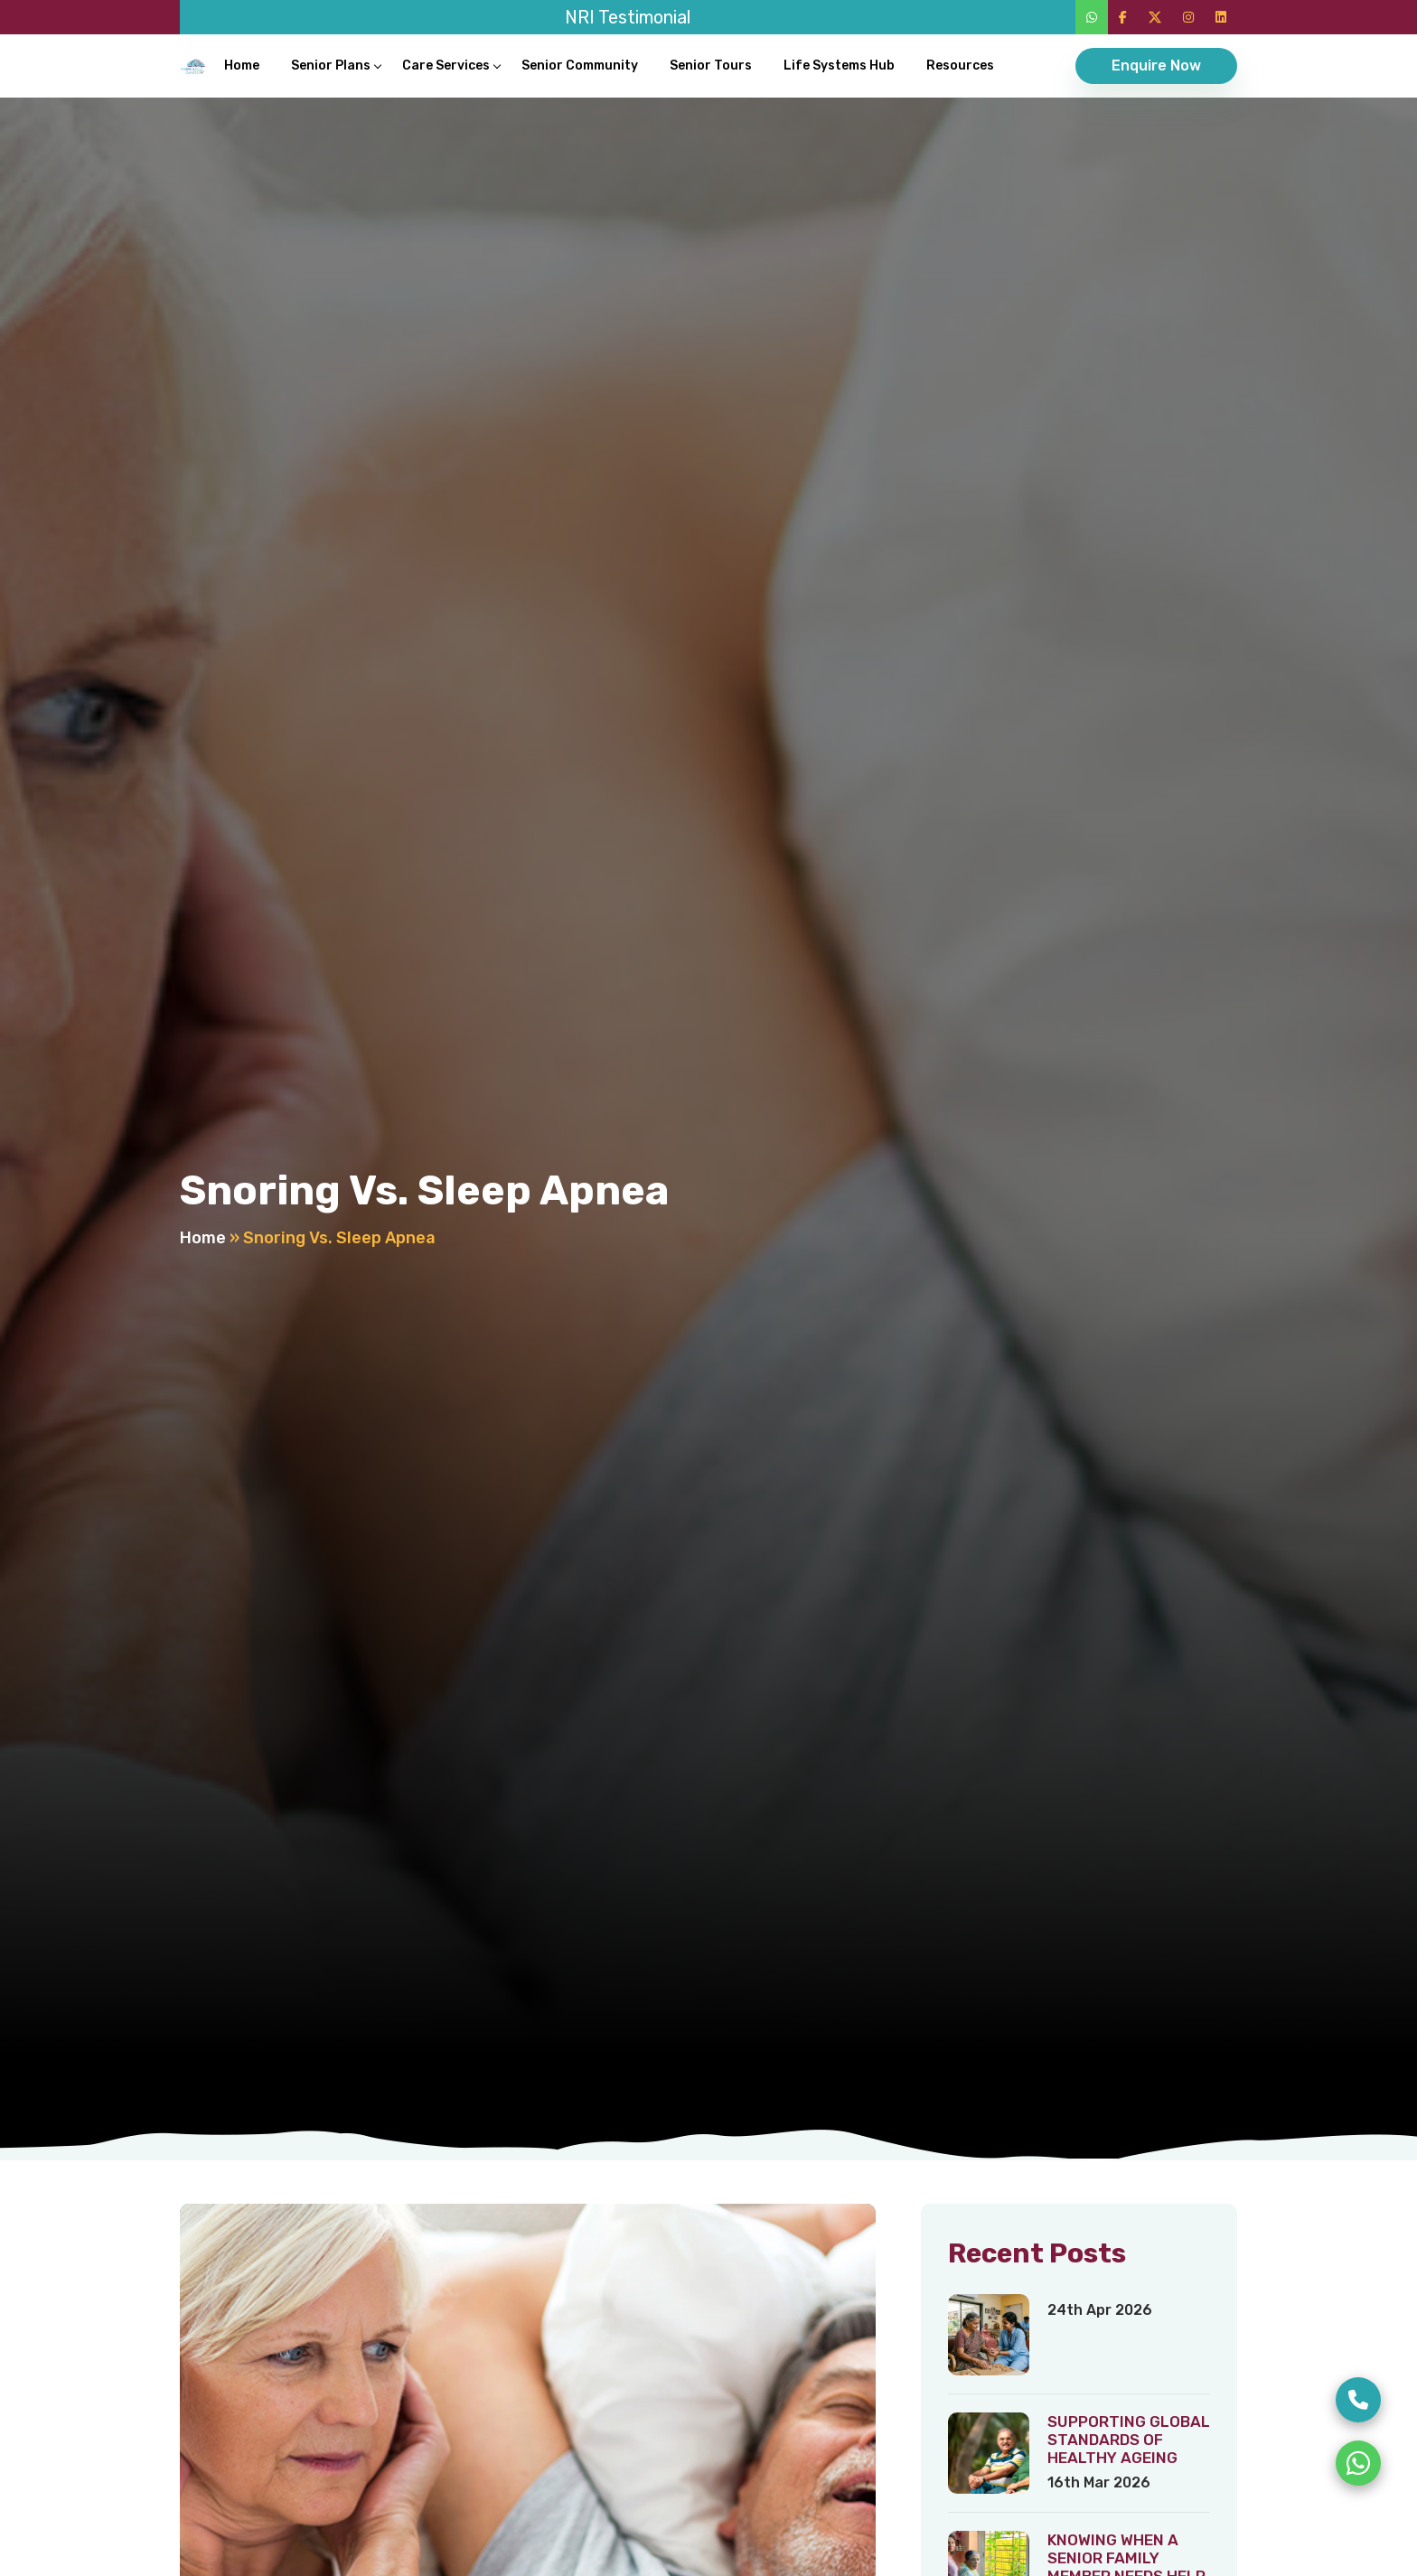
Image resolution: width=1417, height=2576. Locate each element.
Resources (960, 65)
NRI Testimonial (627, 17)
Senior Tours (711, 65)
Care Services (446, 65)
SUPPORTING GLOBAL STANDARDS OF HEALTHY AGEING (1128, 2439)
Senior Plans (331, 65)
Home (241, 65)
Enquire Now (1156, 65)
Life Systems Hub (839, 65)
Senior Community (579, 65)
